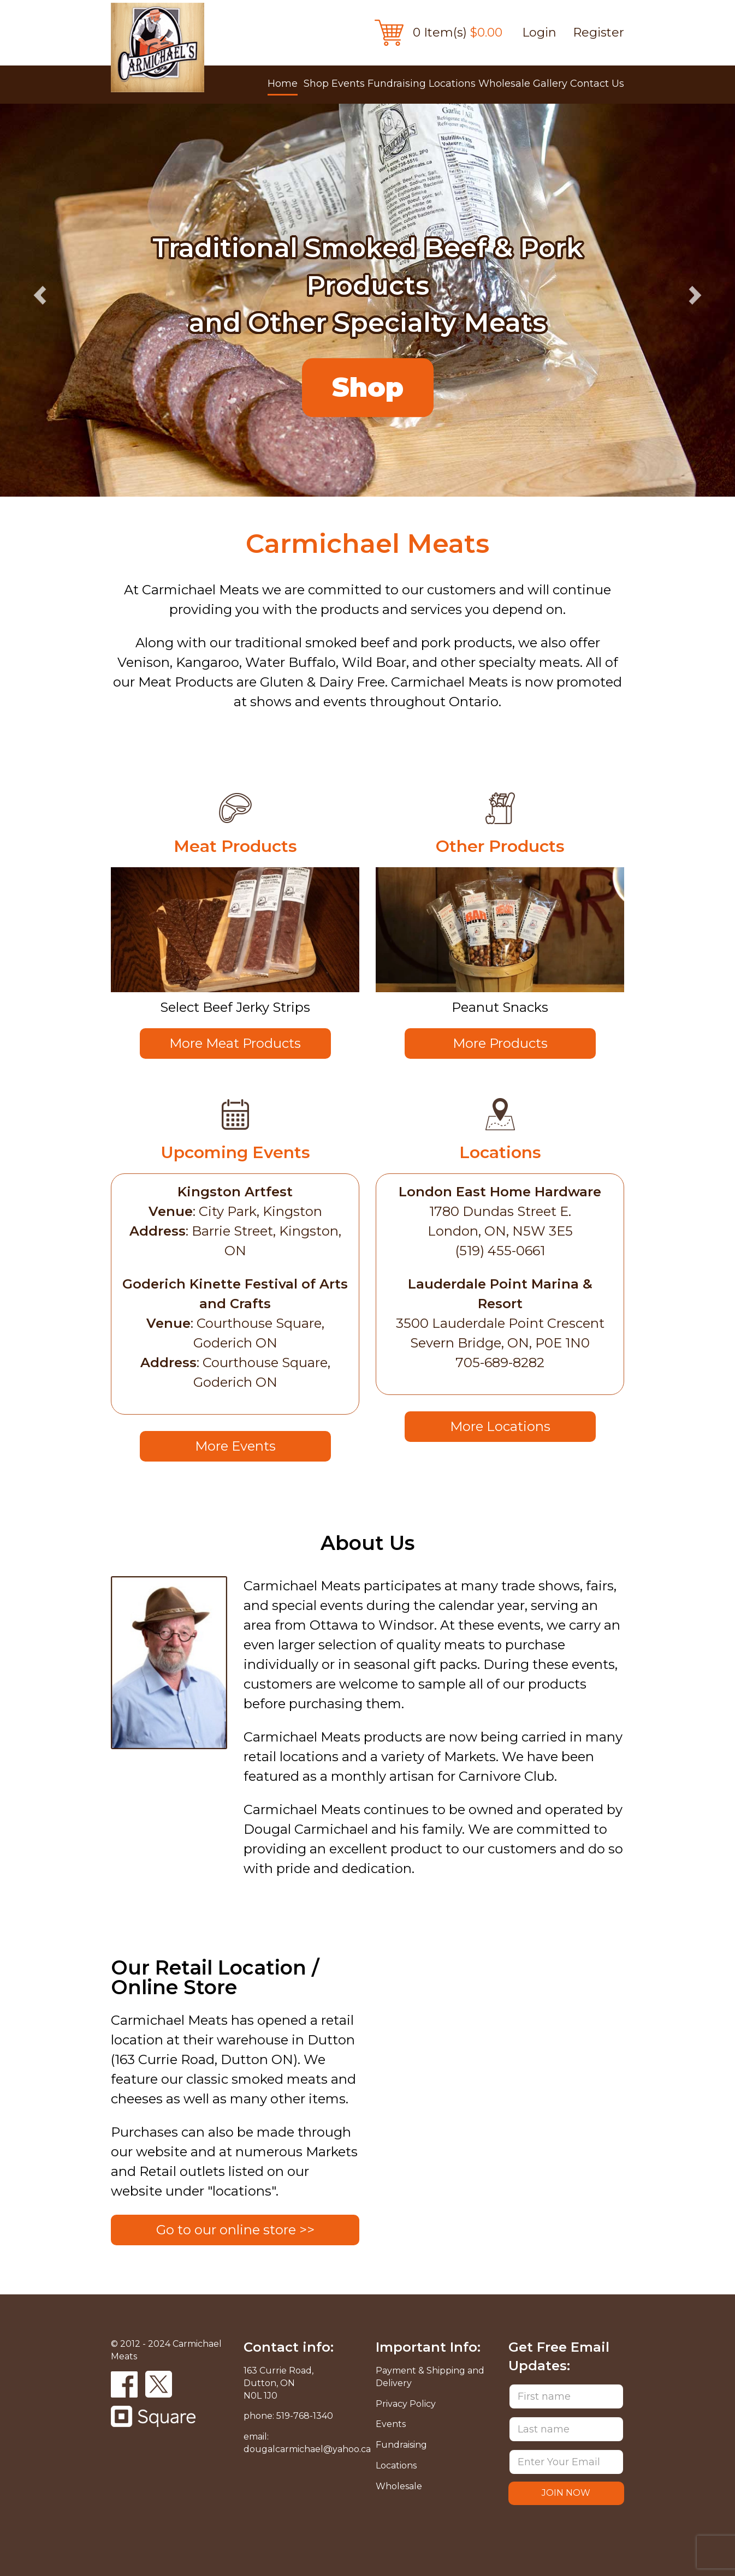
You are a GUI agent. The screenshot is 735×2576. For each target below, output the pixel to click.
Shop (316, 83)
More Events (235, 1446)
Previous (41, 296)
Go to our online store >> (235, 2230)
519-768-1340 (304, 2416)
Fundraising (396, 83)
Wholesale (504, 83)
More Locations (500, 1426)
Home (283, 83)
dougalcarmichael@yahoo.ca (307, 2449)
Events (348, 83)
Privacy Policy (406, 2404)
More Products (500, 1043)
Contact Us (597, 83)
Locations (452, 83)
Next (694, 296)
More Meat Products (235, 1043)
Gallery (550, 83)
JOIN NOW (566, 2493)
